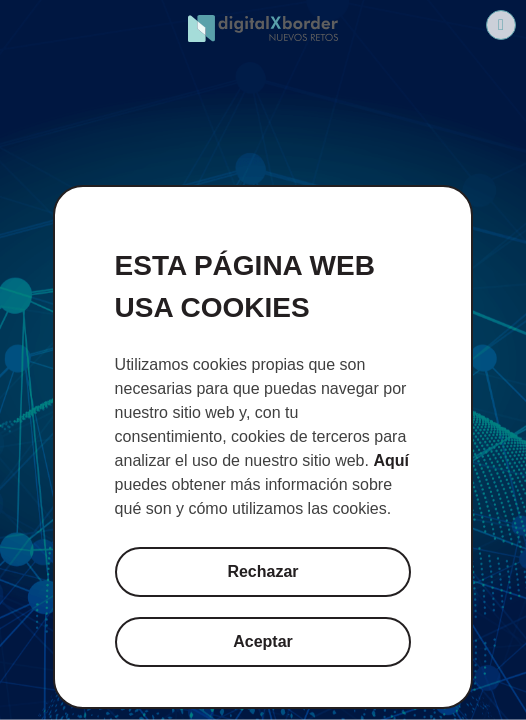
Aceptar (263, 641)
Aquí (391, 460)
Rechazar (262, 571)
